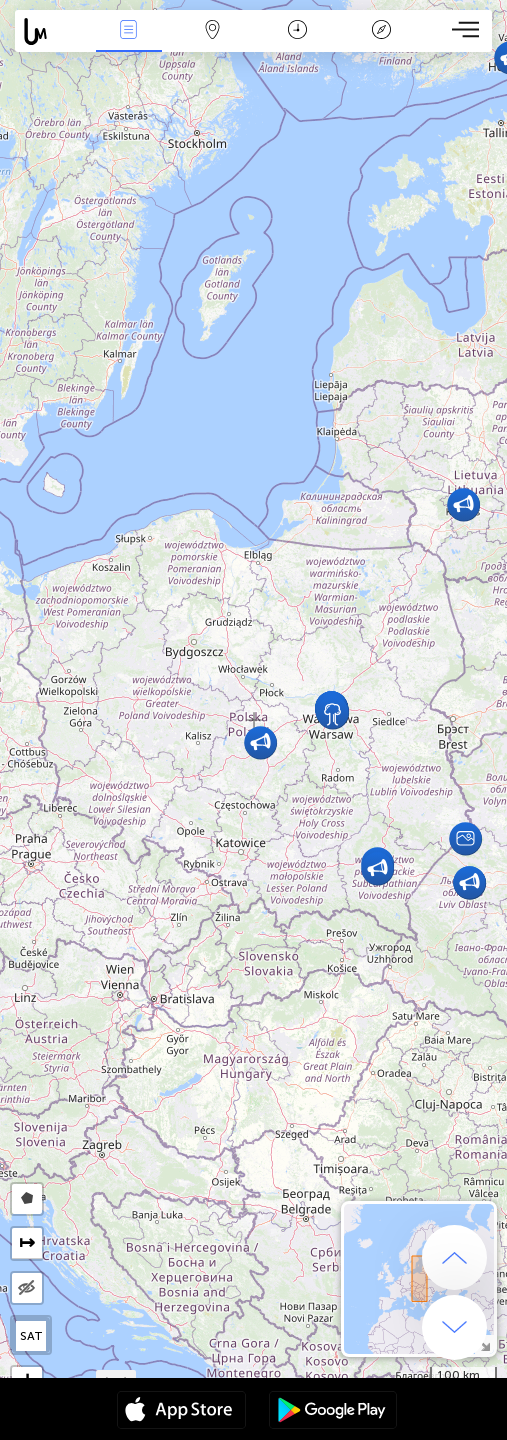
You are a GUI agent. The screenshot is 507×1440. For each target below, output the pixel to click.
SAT (31, 1336)
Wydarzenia (129, 31)
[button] (465, 838)
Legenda (381, 31)
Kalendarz (297, 31)
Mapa (213, 31)
